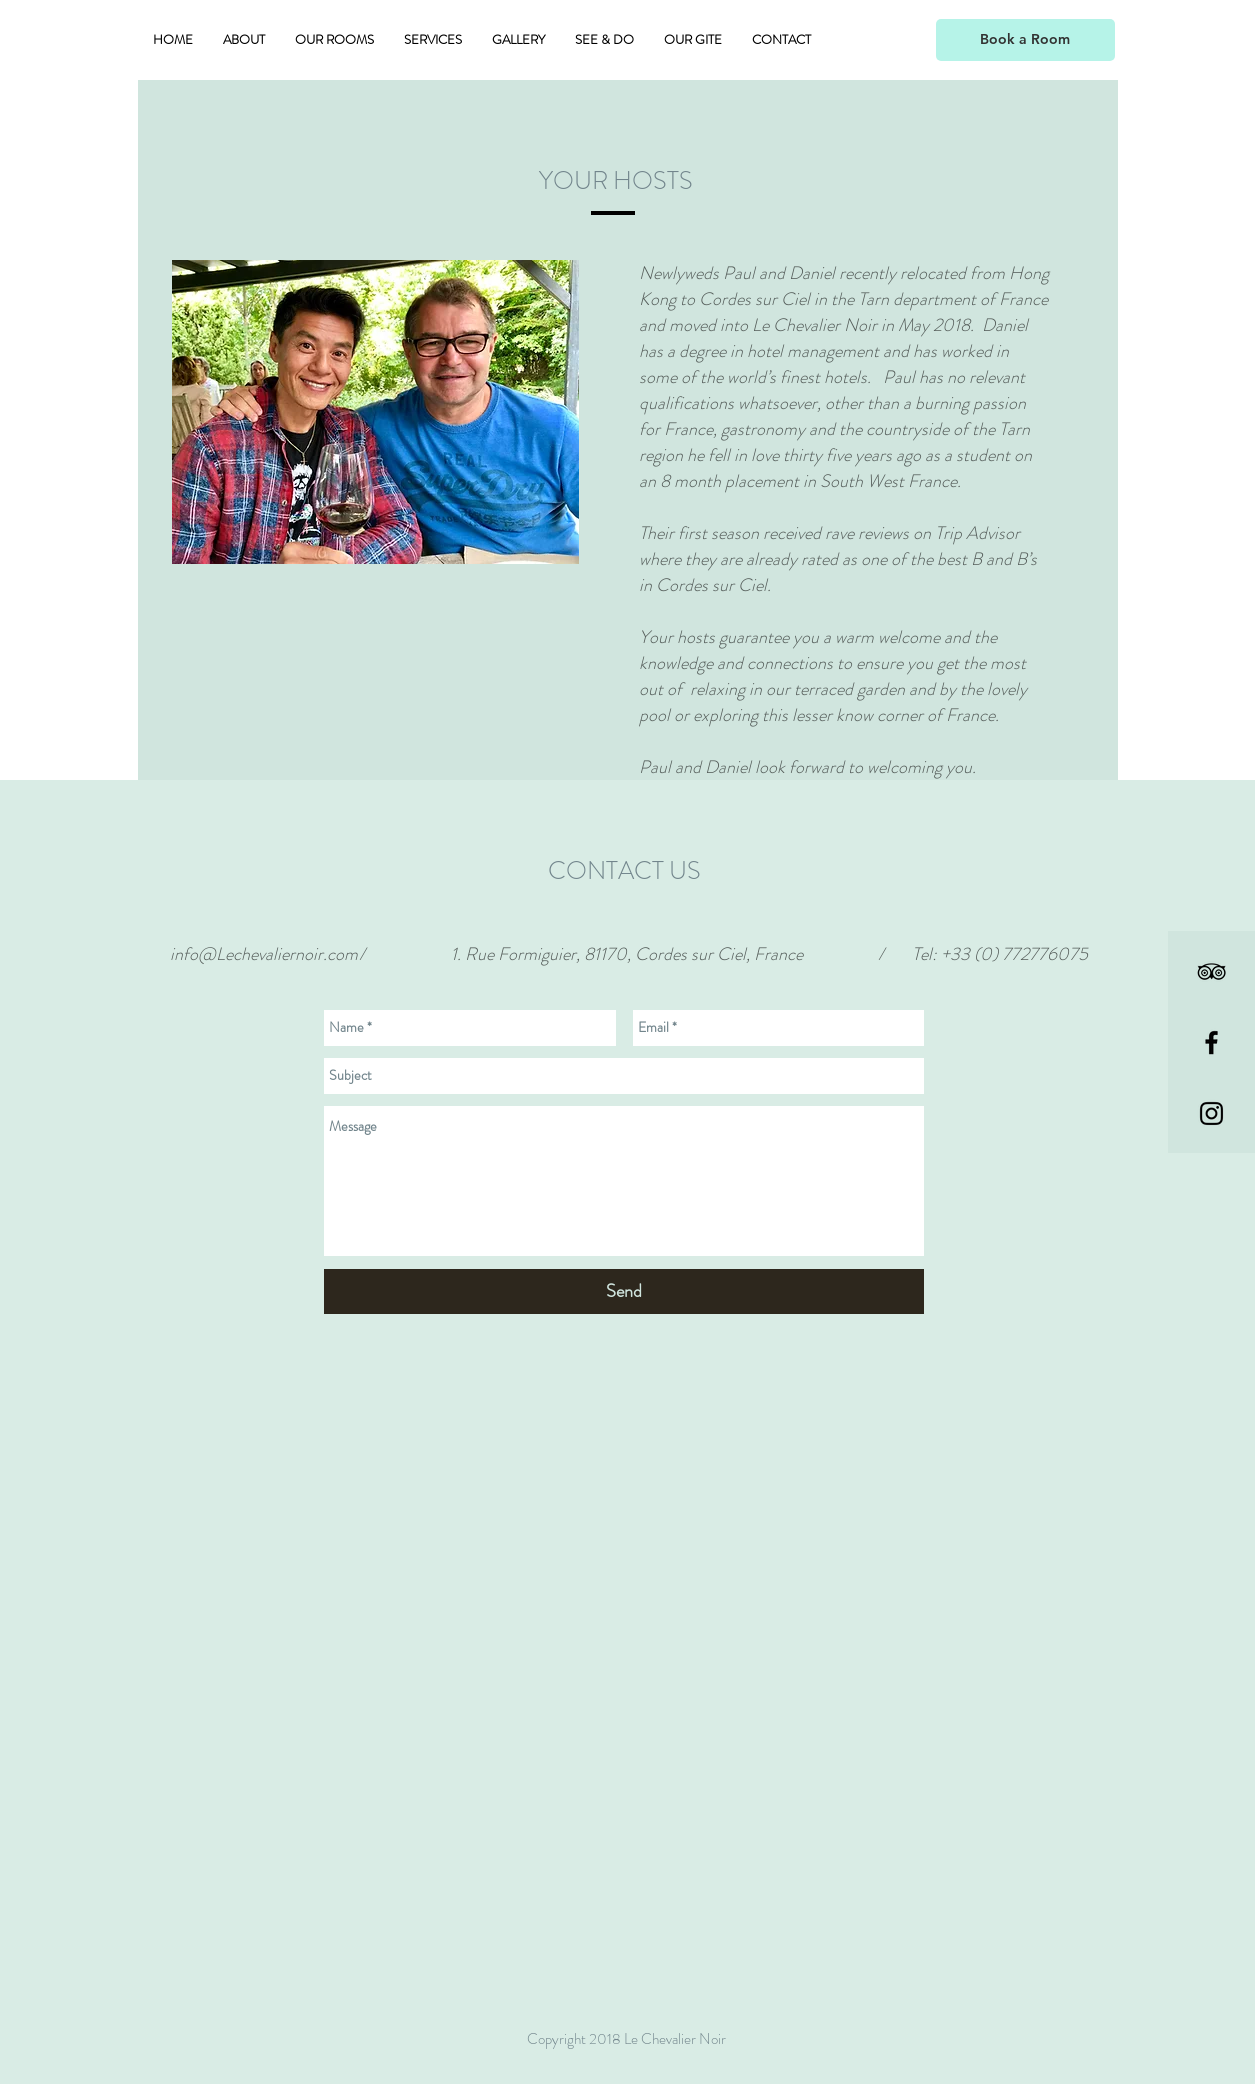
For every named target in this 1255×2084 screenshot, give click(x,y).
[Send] (624, 1291)
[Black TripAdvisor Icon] (1211, 971)
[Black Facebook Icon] (1211, 1042)
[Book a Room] (1025, 40)
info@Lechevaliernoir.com (264, 954)
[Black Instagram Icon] (1211, 1113)
